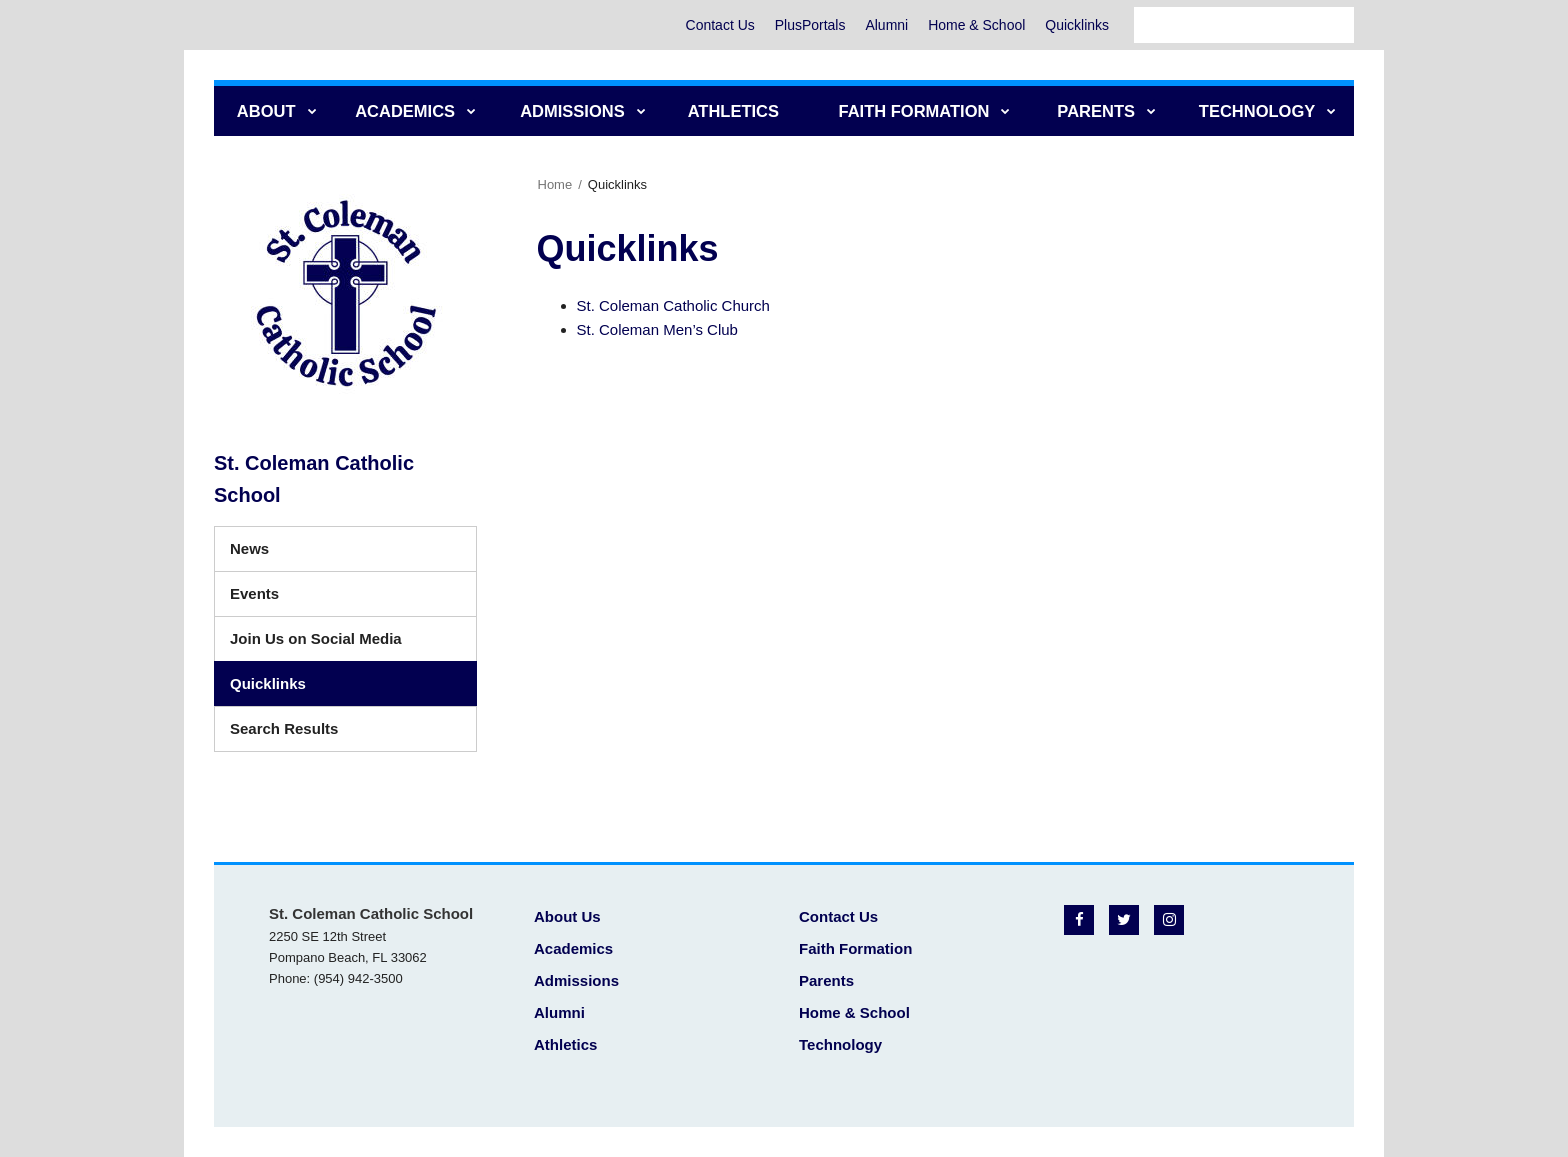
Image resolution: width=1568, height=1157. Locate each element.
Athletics (565, 1044)
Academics (573, 948)
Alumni (886, 25)
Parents (826, 980)
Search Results (284, 728)
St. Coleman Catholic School (314, 479)
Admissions (576, 980)
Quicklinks (1077, 25)
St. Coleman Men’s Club (657, 329)
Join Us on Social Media (316, 638)
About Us (567, 916)
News (249, 548)
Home (555, 184)
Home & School (976, 25)
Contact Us (719, 25)
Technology (840, 1044)
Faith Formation (855, 948)
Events (254, 593)
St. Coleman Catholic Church (673, 305)
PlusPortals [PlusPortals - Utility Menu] (809, 25)
